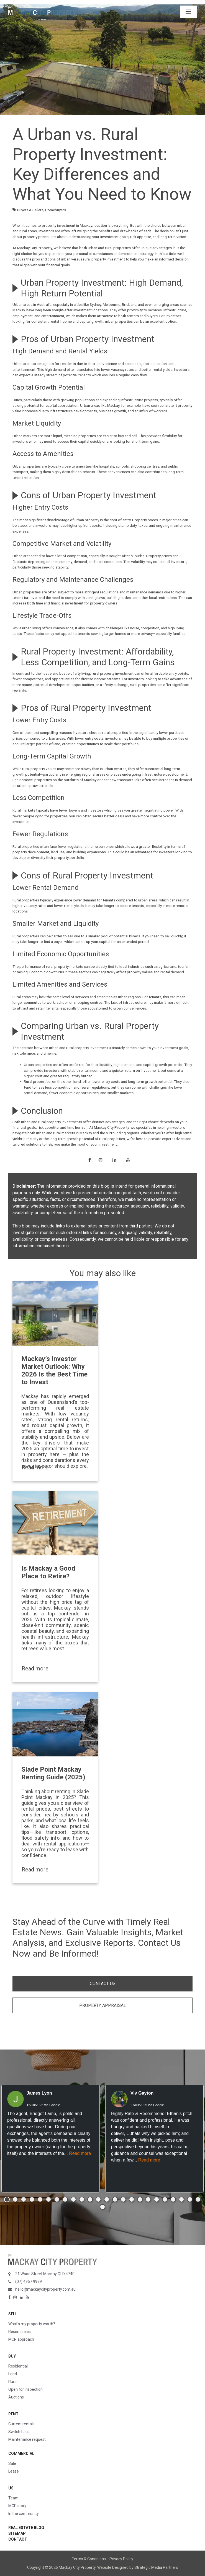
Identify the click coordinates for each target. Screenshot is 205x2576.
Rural (12, 2381)
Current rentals (21, 2424)
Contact (17, 2539)
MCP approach (21, 2339)
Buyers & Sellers (30, 210)
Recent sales (19, 2331)
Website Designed (113, 2567)
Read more (35, 1467)
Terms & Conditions (89, 2559)
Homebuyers (55, 210)
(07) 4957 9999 (28, 2281)
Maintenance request (27, 2439)
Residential (18, 2366)
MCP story (17, 2506)
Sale (12, 2463)
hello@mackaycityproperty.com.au (45, 2289)
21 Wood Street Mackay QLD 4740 (45, 2274)
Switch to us (19, 2431)
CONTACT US (103, 1983)
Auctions (16, 2397)
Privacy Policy (121, 2559)
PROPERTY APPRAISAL (102, 2005)
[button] (7, 2199)
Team (13, 2498)
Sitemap (17, 2533)
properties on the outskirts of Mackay (65, 780)
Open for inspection (25, 2389)
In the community (23, 2513)
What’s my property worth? (31, 2324)
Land (12, 2374)
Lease (13, 2471)
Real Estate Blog (26, 2527)
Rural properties (25, 846)
